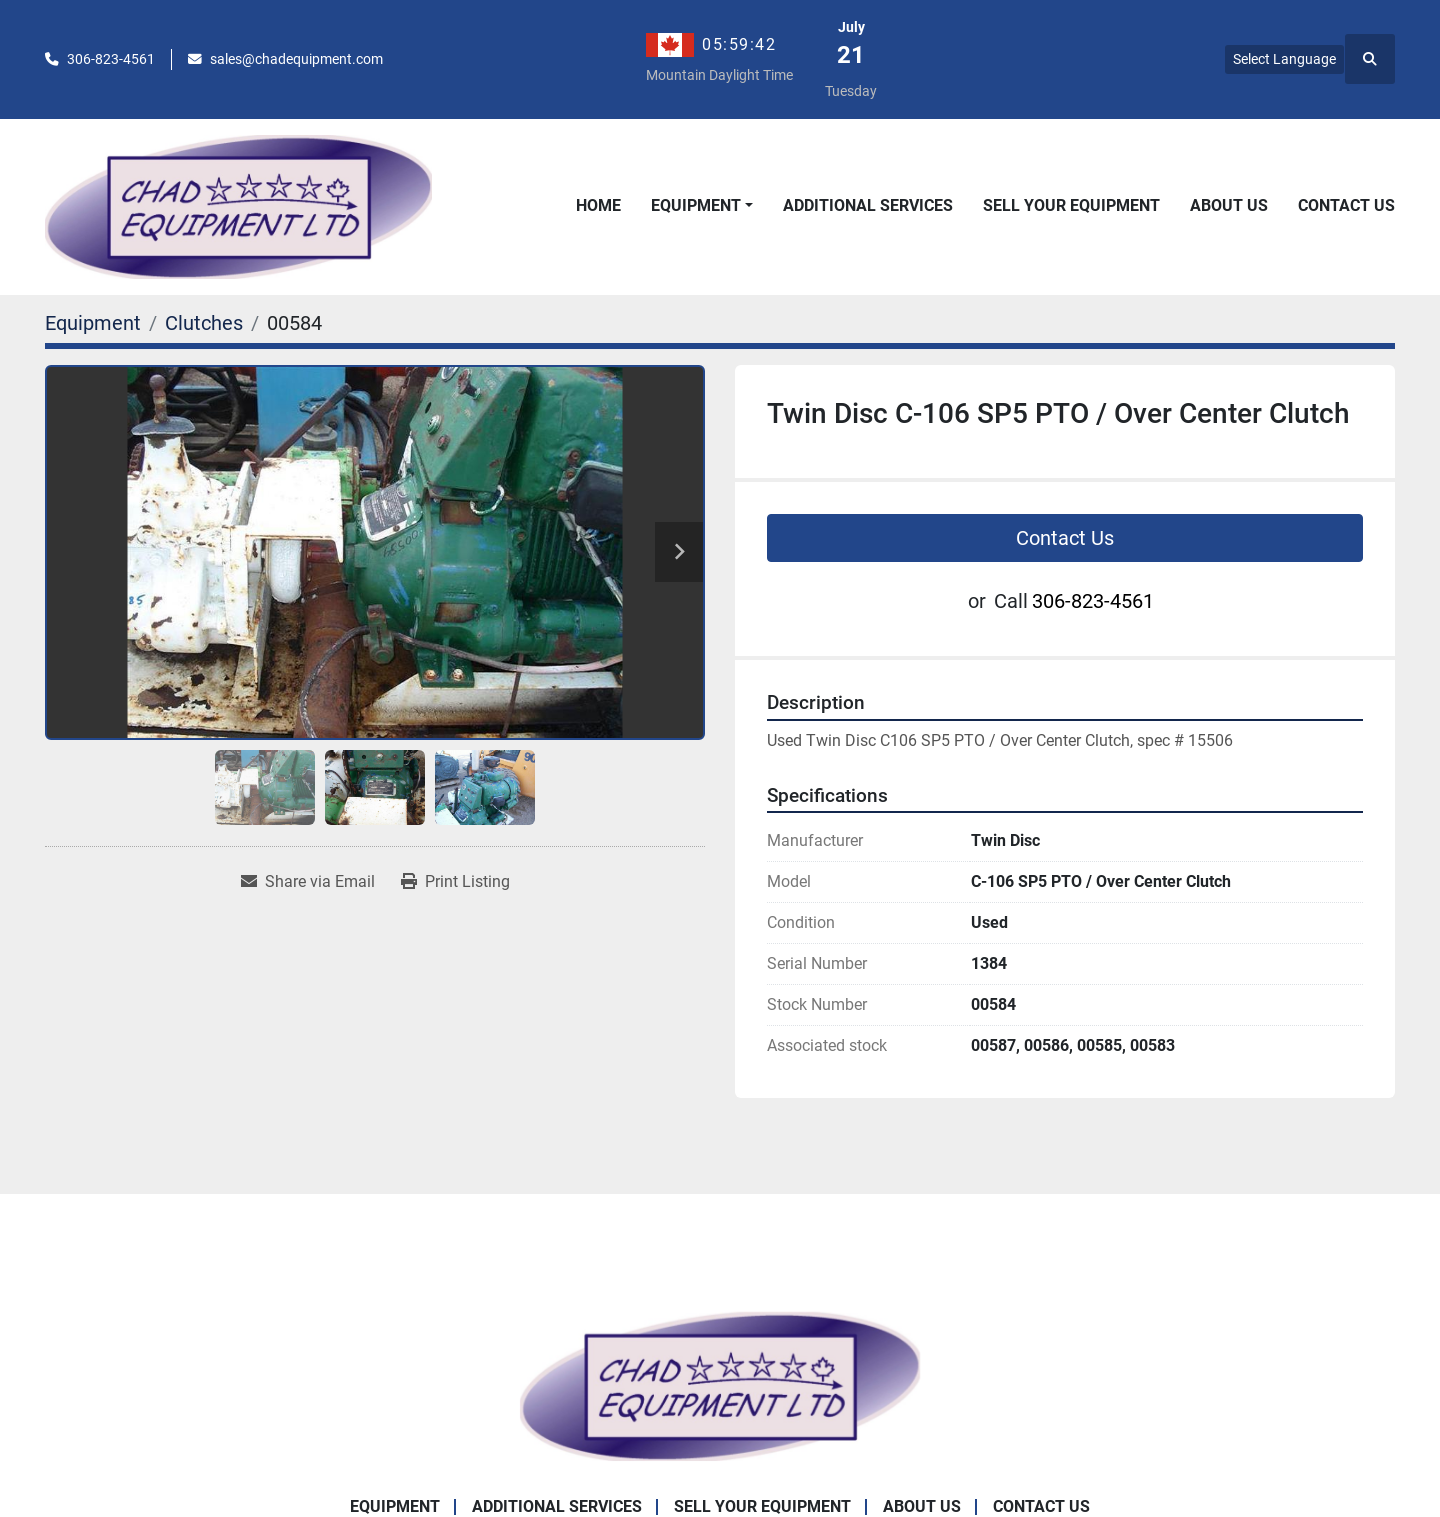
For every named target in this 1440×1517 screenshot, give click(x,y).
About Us (1229, 205)
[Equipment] (93, 323)
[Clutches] (204, 323)
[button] (702, 206)
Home (598, 205)
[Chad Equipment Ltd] (720, 1385)
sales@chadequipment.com (296, 59)
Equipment (696, 205)
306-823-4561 (111, 59)
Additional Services (868, 205)
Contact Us (1346, 205)
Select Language (1284, 59)
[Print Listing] (455, 882)
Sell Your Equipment (1071, 205)
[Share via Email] (308, 882)
